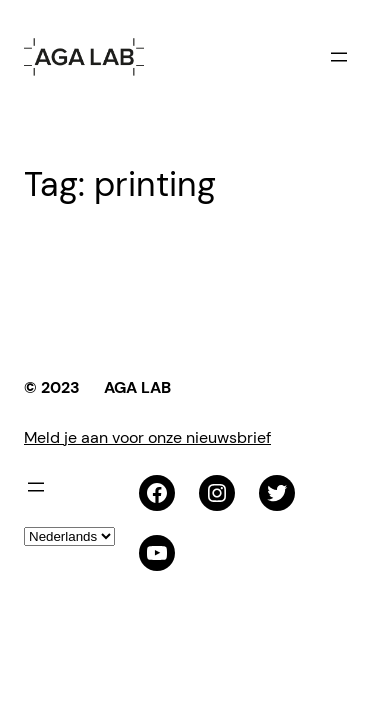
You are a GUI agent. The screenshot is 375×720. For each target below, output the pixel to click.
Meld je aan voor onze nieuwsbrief (147, 437)
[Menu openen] (339, 57)
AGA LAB (137, 387)
